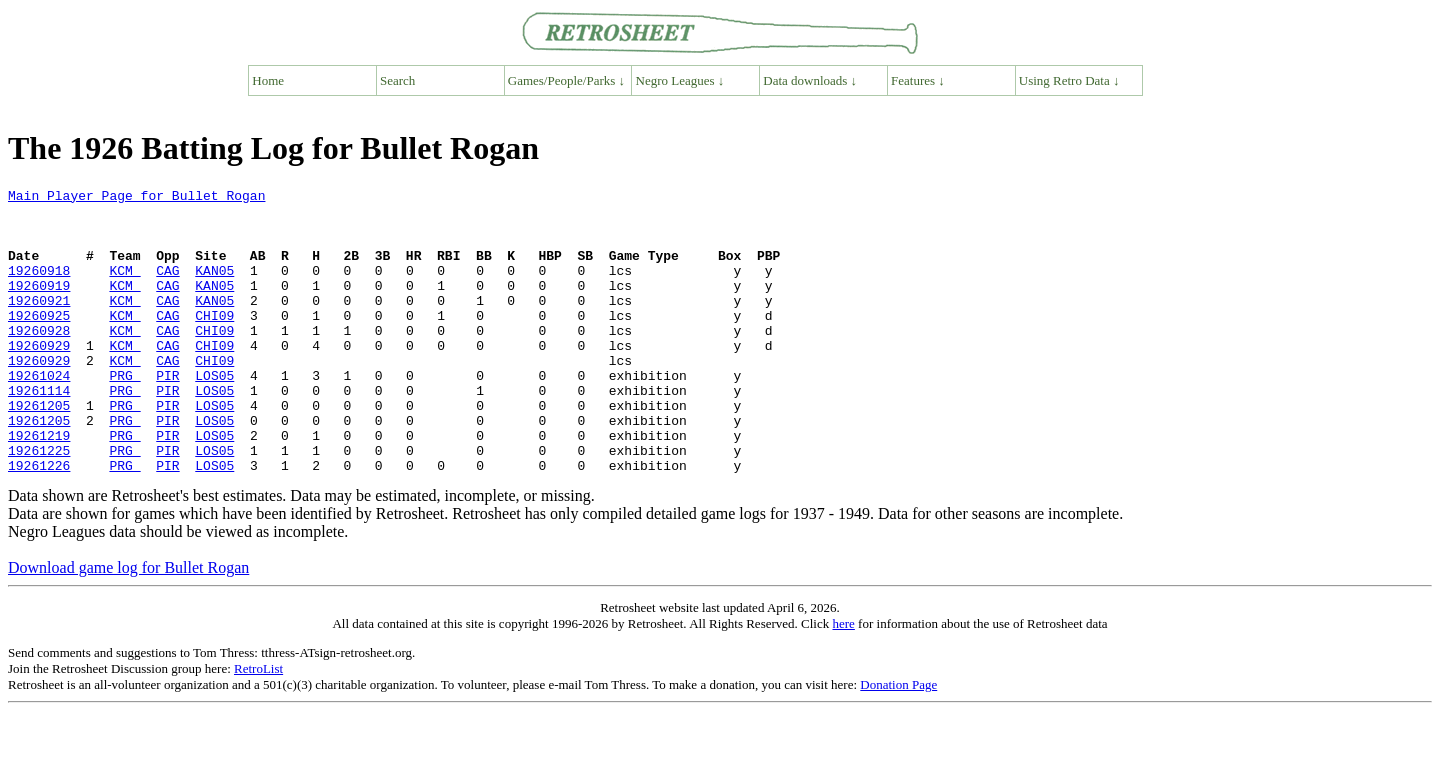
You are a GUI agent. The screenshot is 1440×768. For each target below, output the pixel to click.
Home (268, 80)
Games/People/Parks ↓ (566, 80)
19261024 (39, 414)
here (843, 680)
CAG (167, 288)
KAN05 (214, 288)
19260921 (39, 324)
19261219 (39, 486)
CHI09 (214, 342)
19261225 (39, 504)
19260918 (39, 288)
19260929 (39, 378)
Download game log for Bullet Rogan (128, 624)
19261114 (39, 432)
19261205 (39, 450)
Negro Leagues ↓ (680, 80)
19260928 (39, 360)
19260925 (39, 342)
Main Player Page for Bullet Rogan (136, 198)
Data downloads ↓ (810, 80)
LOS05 (214, 414)
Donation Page (898, 741)
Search (397, 80)
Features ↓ (918, 80)
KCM (124, 288)
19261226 (39, 522)
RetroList (258, 725)
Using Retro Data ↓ (1069, 80)
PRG (124, 414)
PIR (167, 414)
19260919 (39, 306)
